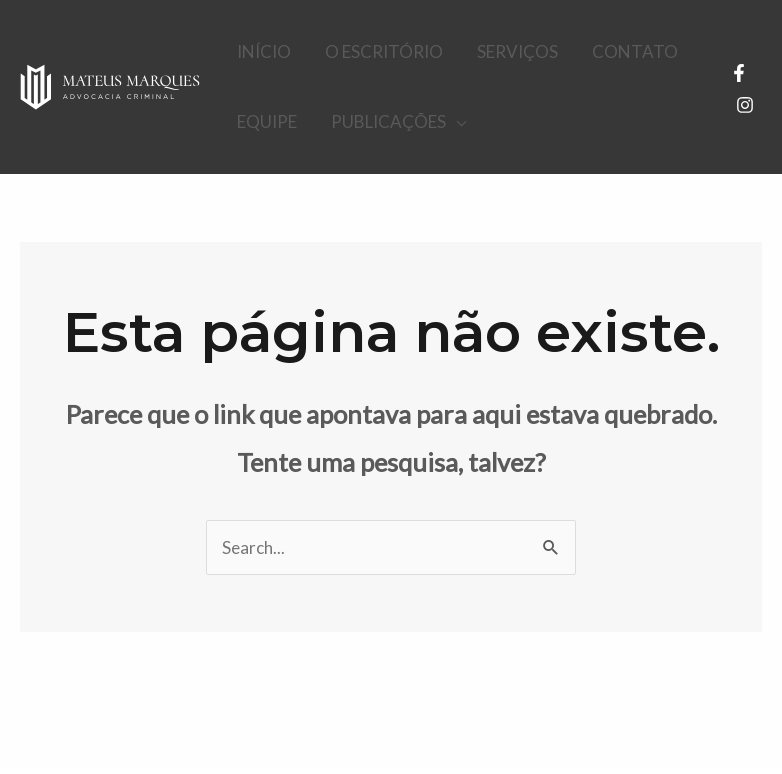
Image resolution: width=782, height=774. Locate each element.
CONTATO (635, 51)
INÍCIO (264, 51)
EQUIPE (267, 121)
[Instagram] (745, 105)
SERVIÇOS (517, 51)
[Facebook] (739, 73)
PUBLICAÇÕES (388, 121)
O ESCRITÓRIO (384, 51)
